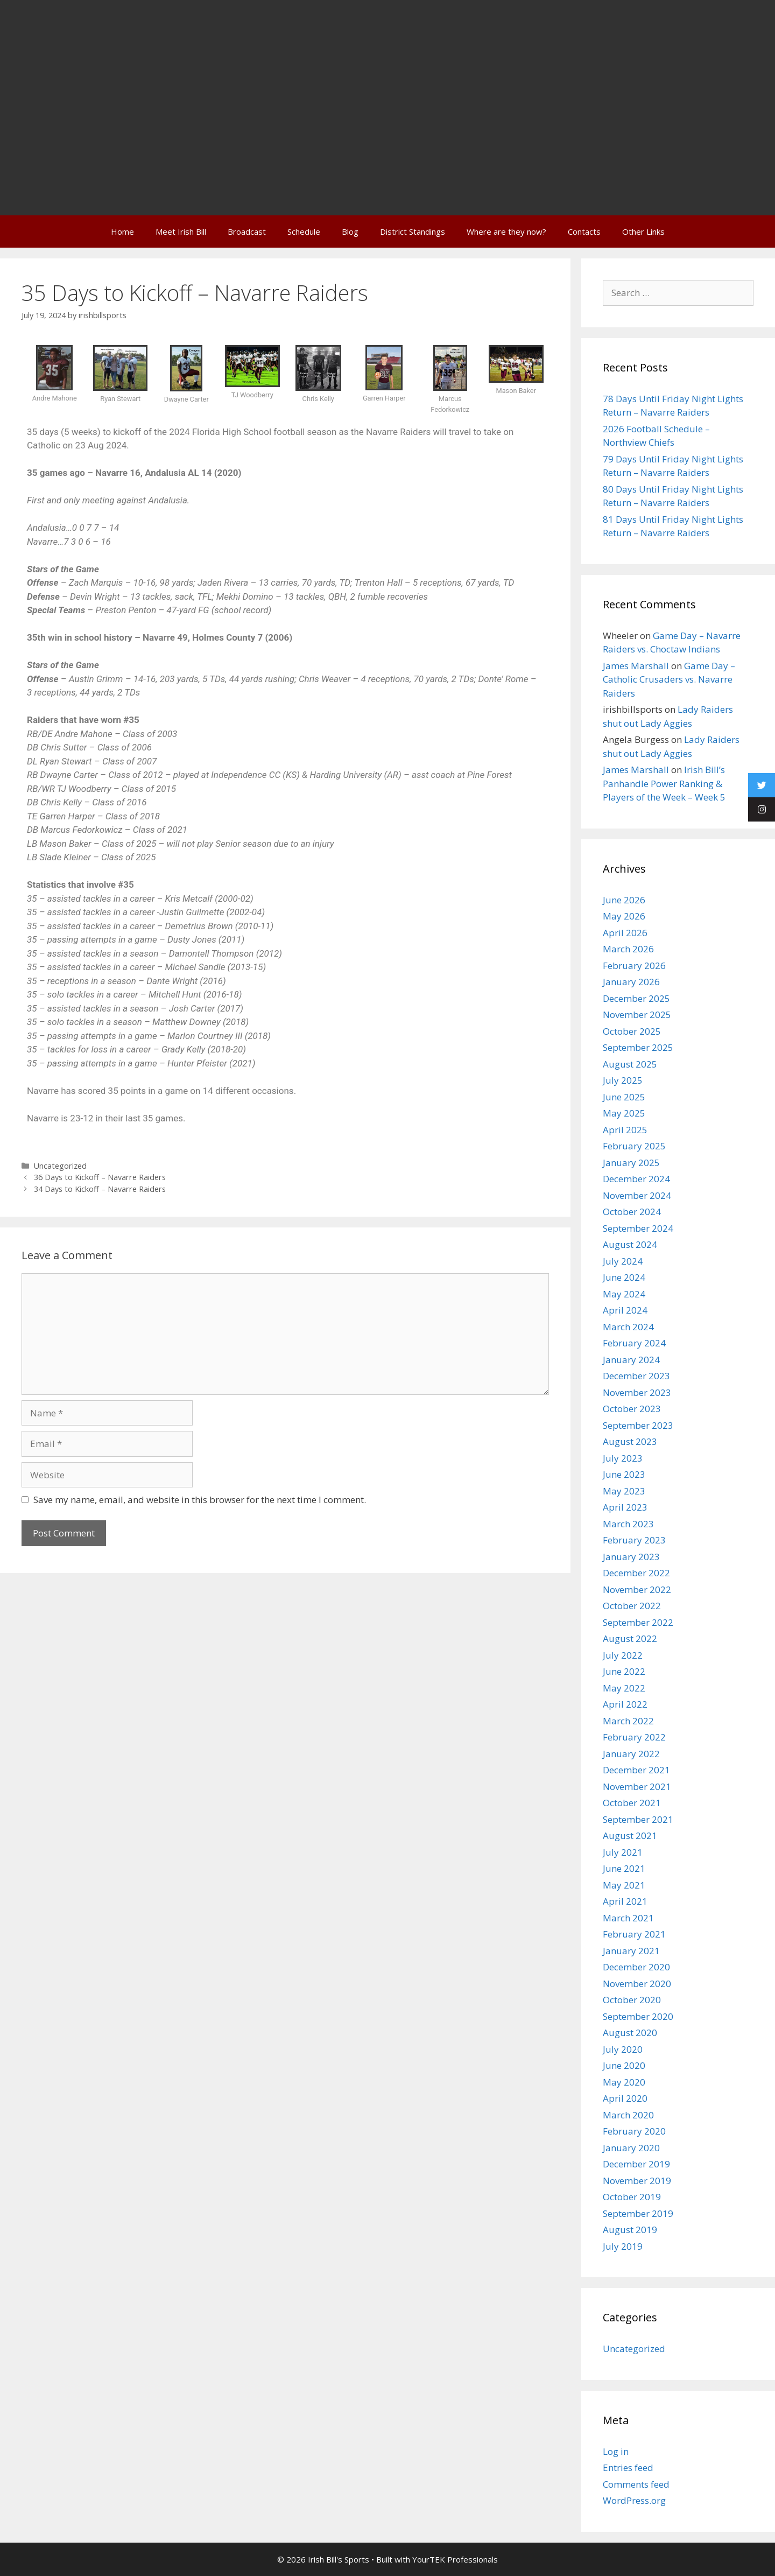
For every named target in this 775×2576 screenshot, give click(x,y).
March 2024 (628, 1327)
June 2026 (624, 900)
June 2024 (624, 1277)
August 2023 (630, 1441)
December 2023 (636, 1376)
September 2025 (638, 1047)
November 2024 (637, 1195)
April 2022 (625, 1704)
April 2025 (625, 1130)
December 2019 (636, 2164)
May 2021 (624, 1885)
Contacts (584, 231)
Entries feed (628, 2467)
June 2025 (624, 1097)
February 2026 (634, 965)
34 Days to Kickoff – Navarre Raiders (100, 1189)
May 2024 (624, 1294)
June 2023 (624, 1474)
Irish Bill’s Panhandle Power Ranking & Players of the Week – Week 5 (664, 783)
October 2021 (632, 1802)
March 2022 (628, 1721)
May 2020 (624, 2082)
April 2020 (625, 2098)
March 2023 (628, 1524)
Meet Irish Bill (181, 231)
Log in (616, 2451)
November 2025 (637, 1014)
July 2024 (623, 1261)
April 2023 (625, 1507)
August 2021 (630, 1835)
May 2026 (624, 916)
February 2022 (634, 1737)
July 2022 (623, 1655)
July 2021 (623, 1852)
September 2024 (638, 1228)
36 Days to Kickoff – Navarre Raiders (100, 1177)
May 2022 (624, 1688)
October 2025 (632, 1031)
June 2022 (624, 1671)
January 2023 (631, 1556)
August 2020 (630, 2032)
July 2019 (623, 2246)
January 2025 (631, 1162)
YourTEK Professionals (455, 2559)
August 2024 (630, 1244)
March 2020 (628, 2115)
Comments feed (636, 2484)
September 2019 (638, 2213)
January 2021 (631, 1951)
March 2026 (628, 949)
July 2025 (623, 1080)
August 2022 (630, 1638)
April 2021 (625, 1901)
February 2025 (634, 1146)
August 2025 (630, 1064)
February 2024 (634, 1343)
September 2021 (638, 1819)
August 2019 (630, 2229)
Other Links (643, 231)
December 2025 (636, 998)
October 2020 (632, 2000)
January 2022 (631, 1753)
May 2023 (624, 1491)
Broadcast (247, 231)
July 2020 (623, 2049)
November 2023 (637, 1392)
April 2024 (625, 1310)
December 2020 (636, 1967)
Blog (350, 231)
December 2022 (636, 1573)
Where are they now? (506, 231)
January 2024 (631, 1359)
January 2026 (631, 981)
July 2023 (623, 1458)
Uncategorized (60, 1166)
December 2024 (636, 1179)
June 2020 (624, 2065)
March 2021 (628, 1918)
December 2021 (636, 1770)
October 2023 (632, 1408)
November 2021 (637, 1786)
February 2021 (634, 1934)
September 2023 (638, 1425)
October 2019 (632, 2197)
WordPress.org (634, 2500)
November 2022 (637, 1589)
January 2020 (631, 2148)
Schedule (303, 231)
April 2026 (625, 932)
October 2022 (632, 1605)
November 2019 (637, 2180)
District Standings (412, 231)
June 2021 (624, 1868)
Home (122, 231)
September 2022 (638, 1622)
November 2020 (637, 1983)
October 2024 (632, 1211)
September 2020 (638, 2016)
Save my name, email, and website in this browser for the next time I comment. (199, 1499)
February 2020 (634, 2131)
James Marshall (636, 665)
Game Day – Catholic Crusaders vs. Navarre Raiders (669, 679)
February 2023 (634, 1540)
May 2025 (624, 1113)
